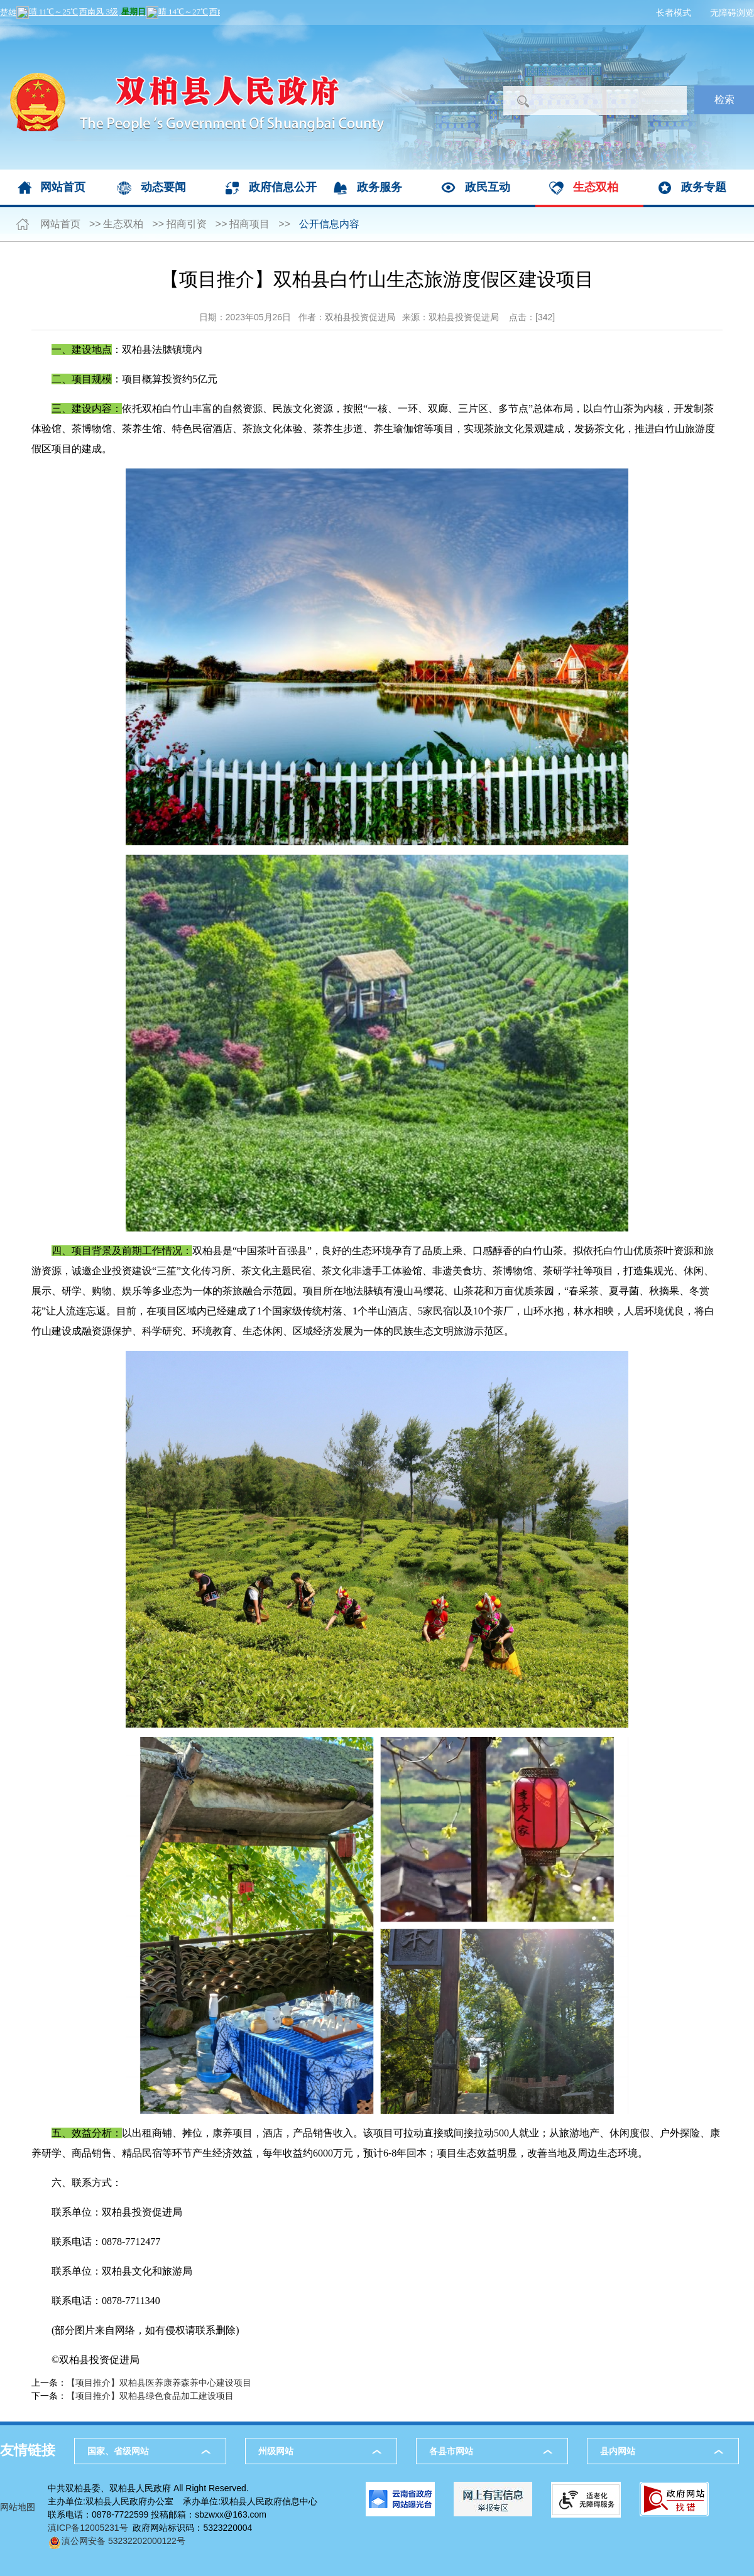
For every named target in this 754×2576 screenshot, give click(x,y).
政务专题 (703, 187)
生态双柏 (595, 187)
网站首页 (62, 187)
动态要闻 (163, 187)
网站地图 (17, 2507)
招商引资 (187, 224)
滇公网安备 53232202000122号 (116, 2541)
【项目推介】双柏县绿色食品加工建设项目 (150, 2396)
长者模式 (673, 13)
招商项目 (249, 224)
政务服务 (379, 187)
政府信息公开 (283, 187)
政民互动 (487, 187)
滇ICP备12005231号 (88, 2528)
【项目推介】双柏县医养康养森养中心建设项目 (159, 2383)
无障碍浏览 (732, 13)
